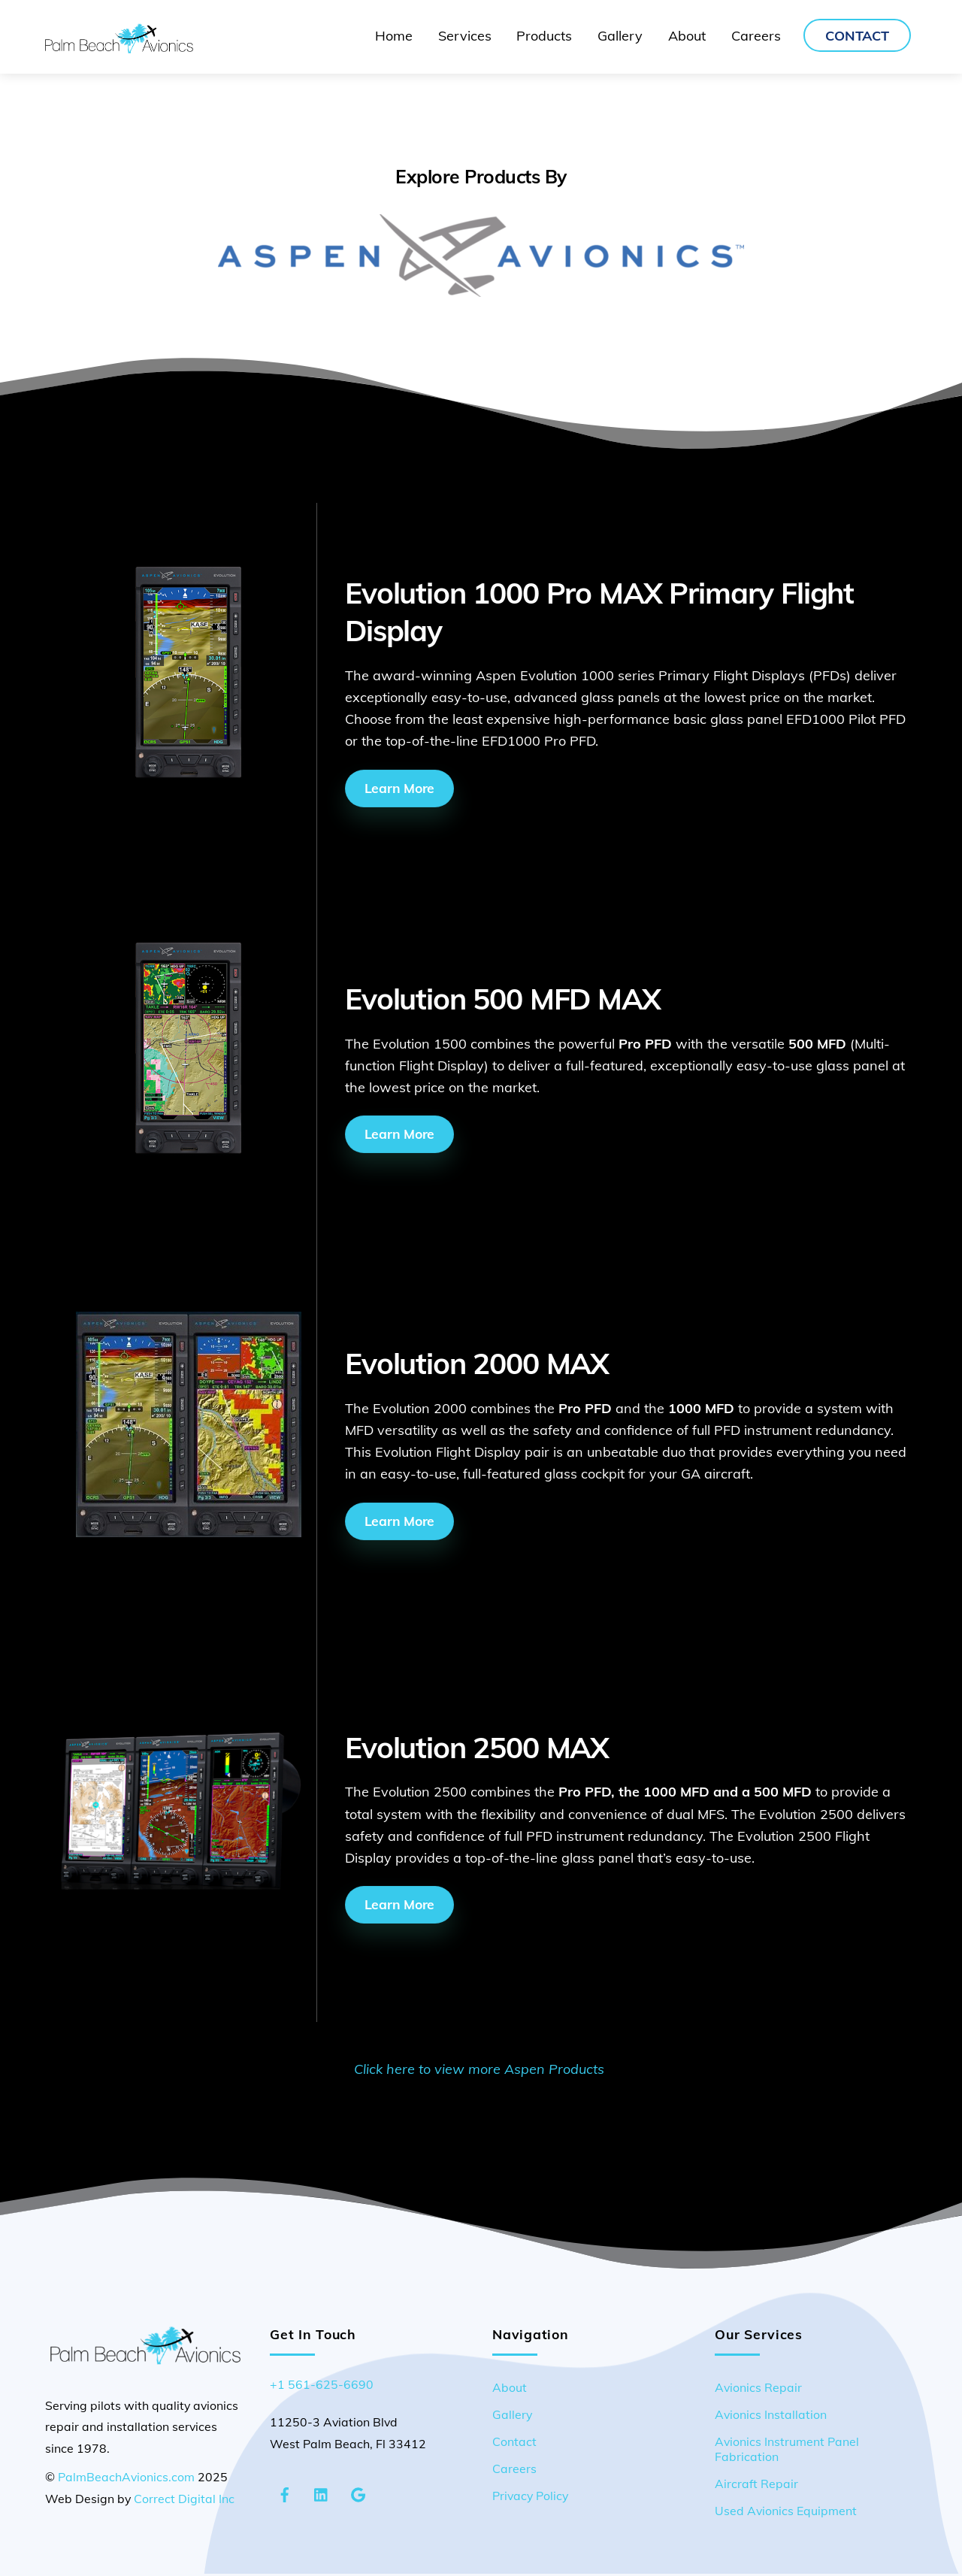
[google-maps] (358, 2494)
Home (394, 35)
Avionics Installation (771, 2416)
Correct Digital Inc (184, 2500)
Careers (756, 35)
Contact (857, 35)
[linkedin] (322, 2494)
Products (544, 35)
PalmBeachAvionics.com (126, 2479)
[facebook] (285, 2494)
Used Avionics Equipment (786, 2512)
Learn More (399, 787)
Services (465, 35)
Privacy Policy (530, 2497)
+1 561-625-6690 (322, 2386)
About (687, 35)
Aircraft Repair (756, 2485)
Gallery (620, 35)
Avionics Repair (758, 2389)
